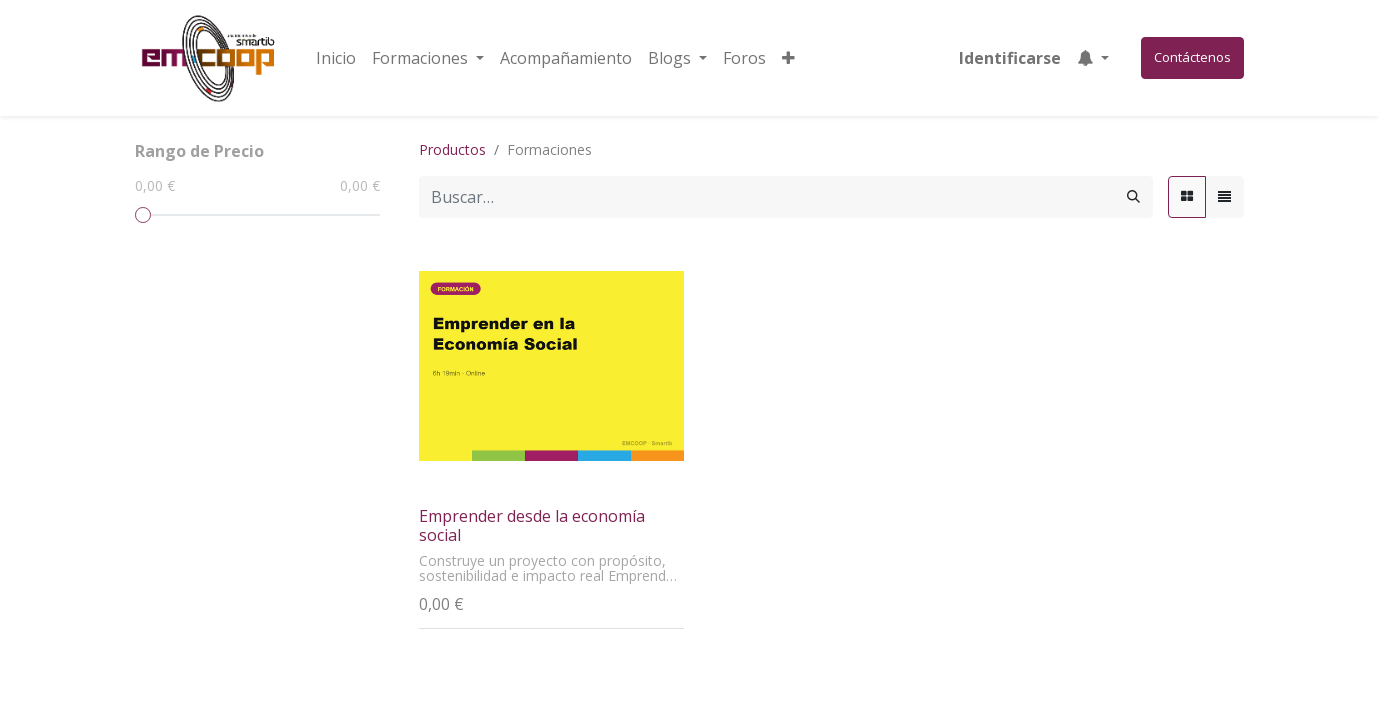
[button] (788, 58)
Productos (452, 149)
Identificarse (1010, 58)
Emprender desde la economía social (532, 525)
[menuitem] (336, 58)
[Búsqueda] (1133, 197)
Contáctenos (1192, 57)
